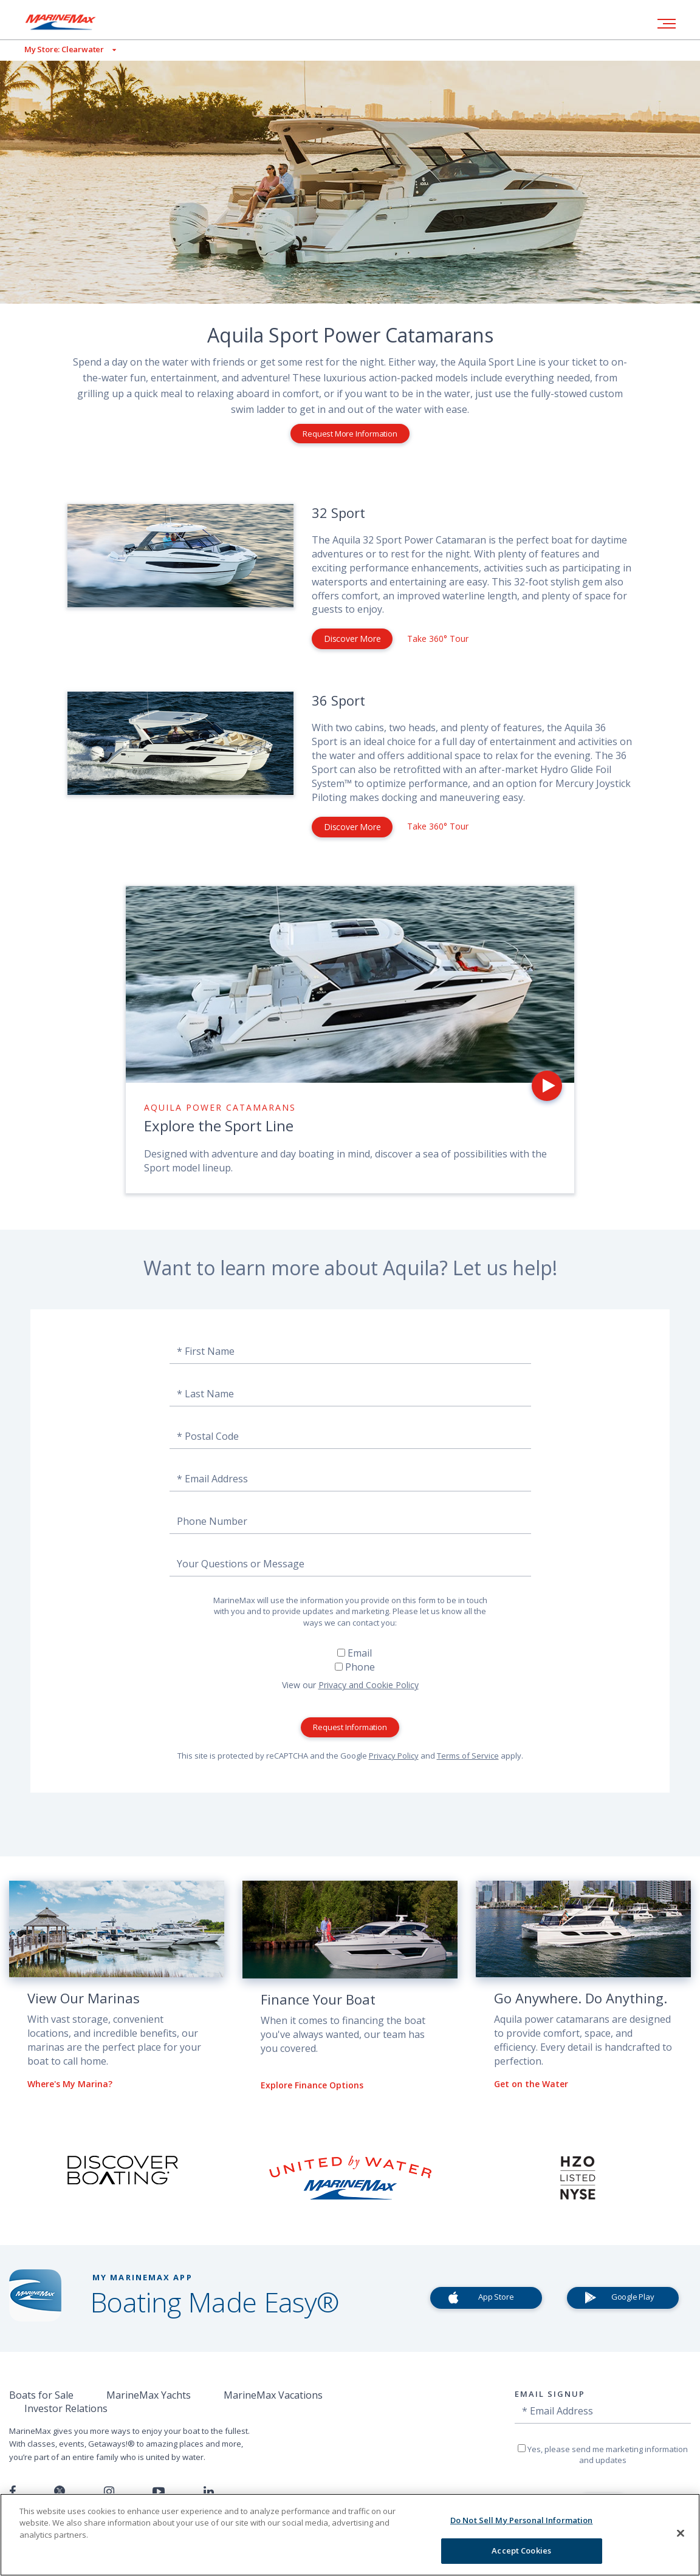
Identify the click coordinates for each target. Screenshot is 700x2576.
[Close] (680, 2533)
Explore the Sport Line (218, 1126)
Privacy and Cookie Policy (368, 1685)
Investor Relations (66, 2408)
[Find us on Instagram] (109, 2492)
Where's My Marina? (69, 2084)
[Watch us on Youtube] (159, 2492)
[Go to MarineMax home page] (69, 22)
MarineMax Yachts (148, 2395)
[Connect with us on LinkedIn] (209, 2492)
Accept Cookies (521, 2550)
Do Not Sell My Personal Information (521, 2520)
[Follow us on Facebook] (12, 2492)
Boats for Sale (41, 2395)
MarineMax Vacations (273, 2395)
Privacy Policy (394, 1755)
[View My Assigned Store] (58, 49)
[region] (350, 2534)
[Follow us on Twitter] (59, 2492)
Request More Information (350, 433)
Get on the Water (531, 2084)
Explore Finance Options (312, 2085)
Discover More (352, 638)
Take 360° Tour (437, 638)
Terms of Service (468, 1755)
